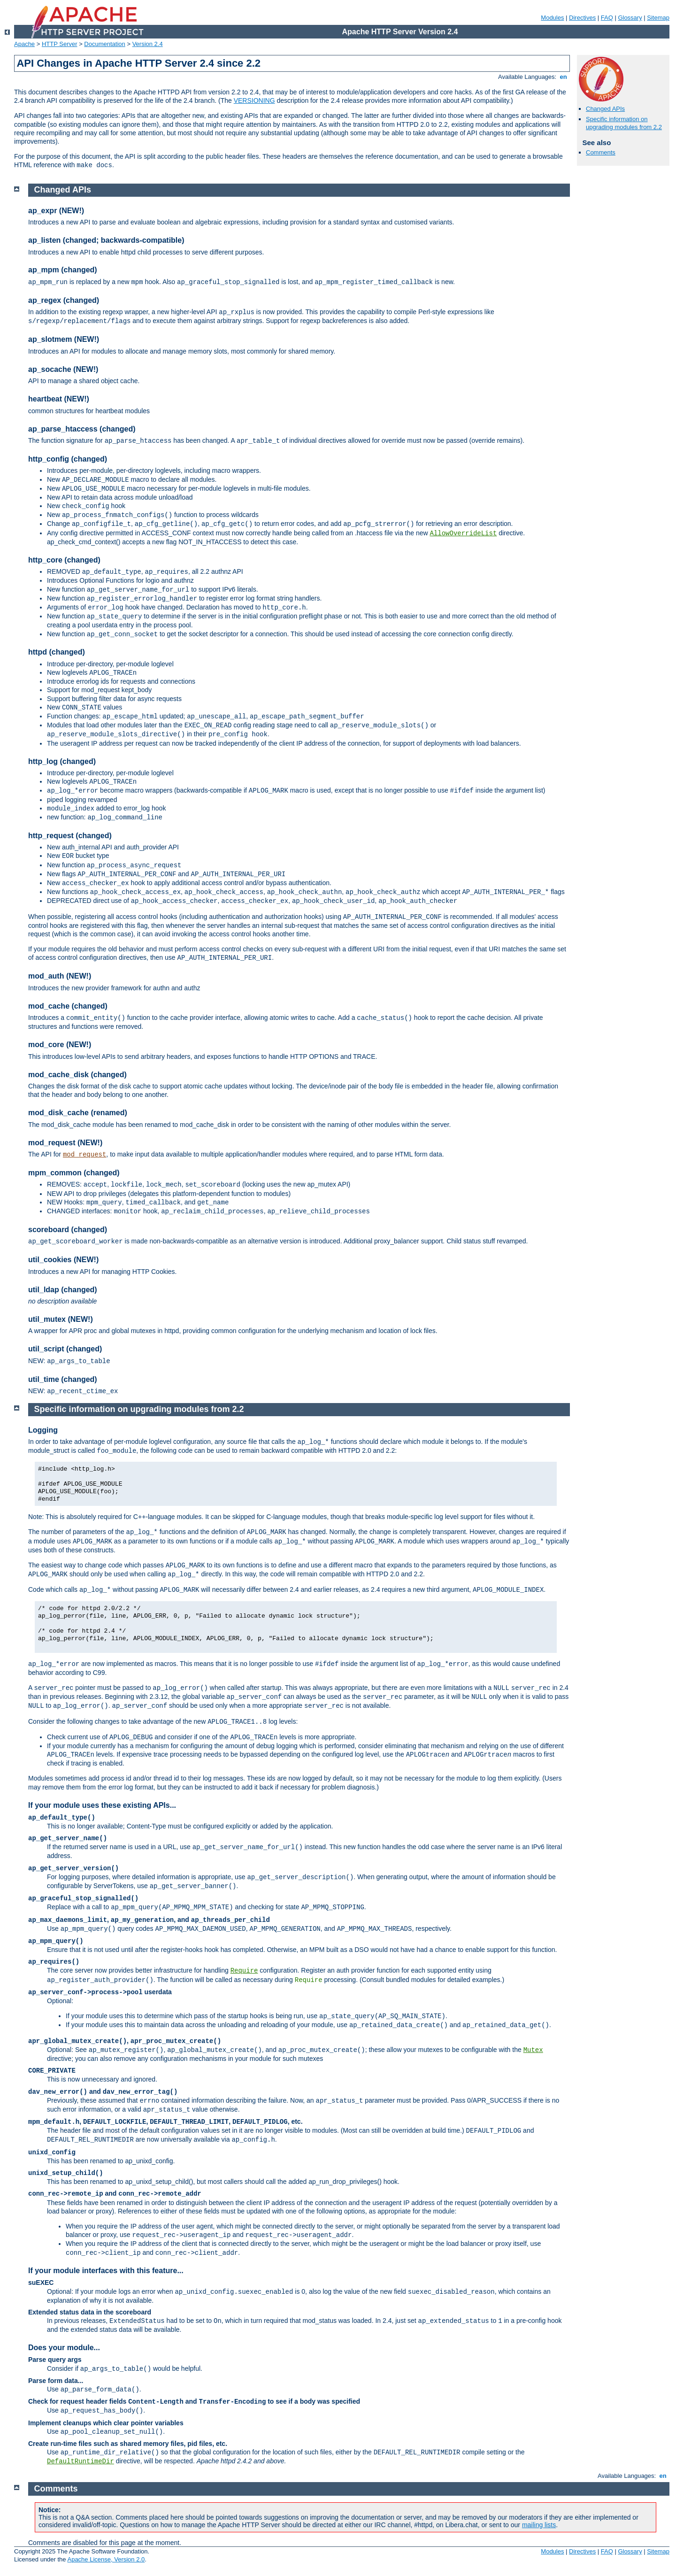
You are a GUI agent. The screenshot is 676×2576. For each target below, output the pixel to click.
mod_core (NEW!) (59, 1045)
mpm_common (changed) (74, 1173)
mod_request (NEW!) (65, 1143)
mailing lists (539, 2525)
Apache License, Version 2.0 (106, 2559)
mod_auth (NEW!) (59, 976)
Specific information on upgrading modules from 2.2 (624, 123)
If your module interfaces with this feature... (106, 2271)
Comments (600, 152)
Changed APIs (605, 108)
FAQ (607, 17)
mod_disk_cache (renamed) (77, 1113)
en (563, 76)
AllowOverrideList (463, 533)
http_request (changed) (70, 836)
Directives (582, 17)
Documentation (104, 43)
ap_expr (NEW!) (56, 211)
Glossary (630, 17)
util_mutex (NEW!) (60, 1319)
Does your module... (64, 2348)
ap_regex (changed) (63, 300)
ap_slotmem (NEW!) (63, 339)
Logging (43, 1430)
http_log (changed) (62, 761)
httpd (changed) (56, 652)
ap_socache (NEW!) (63, 369)
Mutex (533, 2050)
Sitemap (658, 17)
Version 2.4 (147, 43)
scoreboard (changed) (67, 1230)
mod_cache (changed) (68, 1006)
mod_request (84, 1154)
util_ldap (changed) (62, 1290)
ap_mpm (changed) (62, 270)
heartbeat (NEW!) (58, 399)
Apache (24, 43)
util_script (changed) (65, 1349)
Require (244, 1970)
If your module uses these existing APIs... (102, 1805)
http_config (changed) (67, 459)
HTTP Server (59, 43)
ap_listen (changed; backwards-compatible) (106, 240)
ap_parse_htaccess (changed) (82, 429)
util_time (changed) (62, 1379)
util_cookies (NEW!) (63, 1260)
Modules (552, 17)
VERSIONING (254, 100)
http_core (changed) (64, 560)
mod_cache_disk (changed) (77, 1075)
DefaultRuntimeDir (80, 2461)
